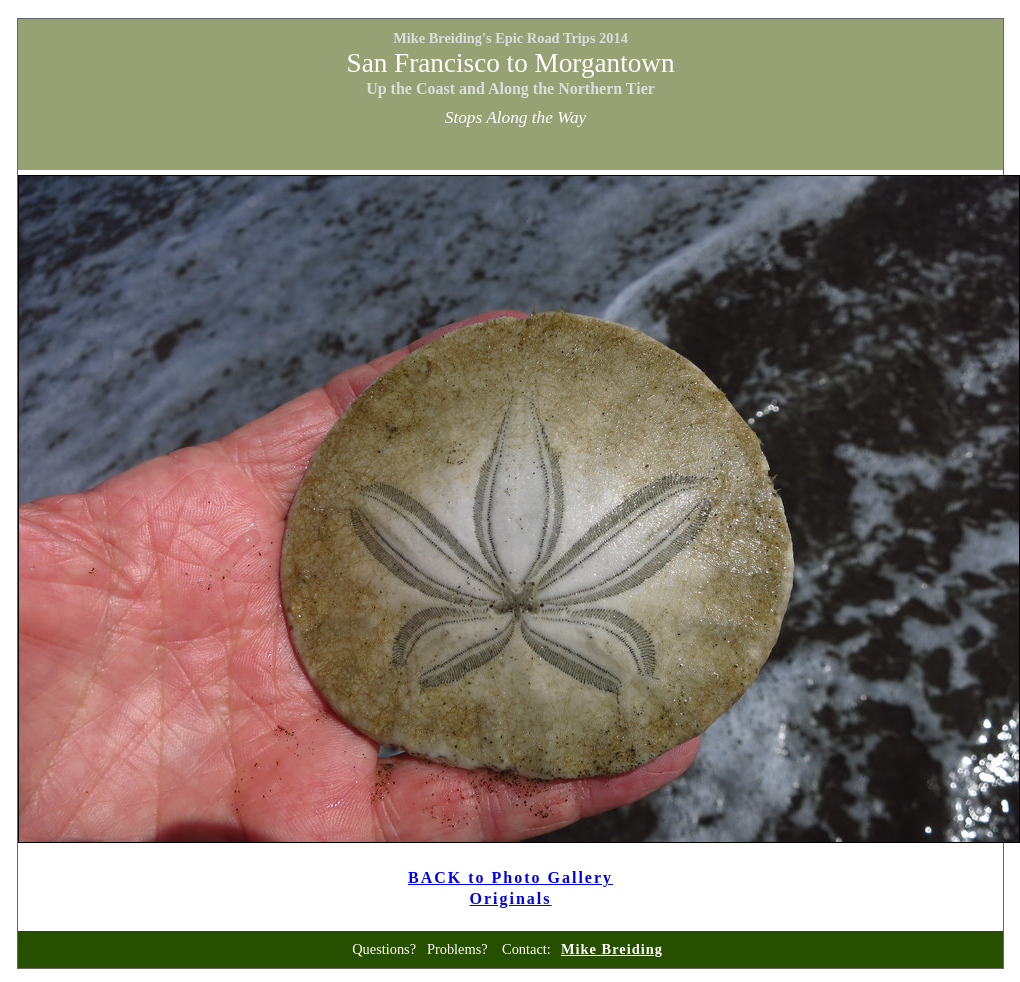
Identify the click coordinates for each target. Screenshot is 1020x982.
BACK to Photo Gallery (510, 877)
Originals (511, 898)
